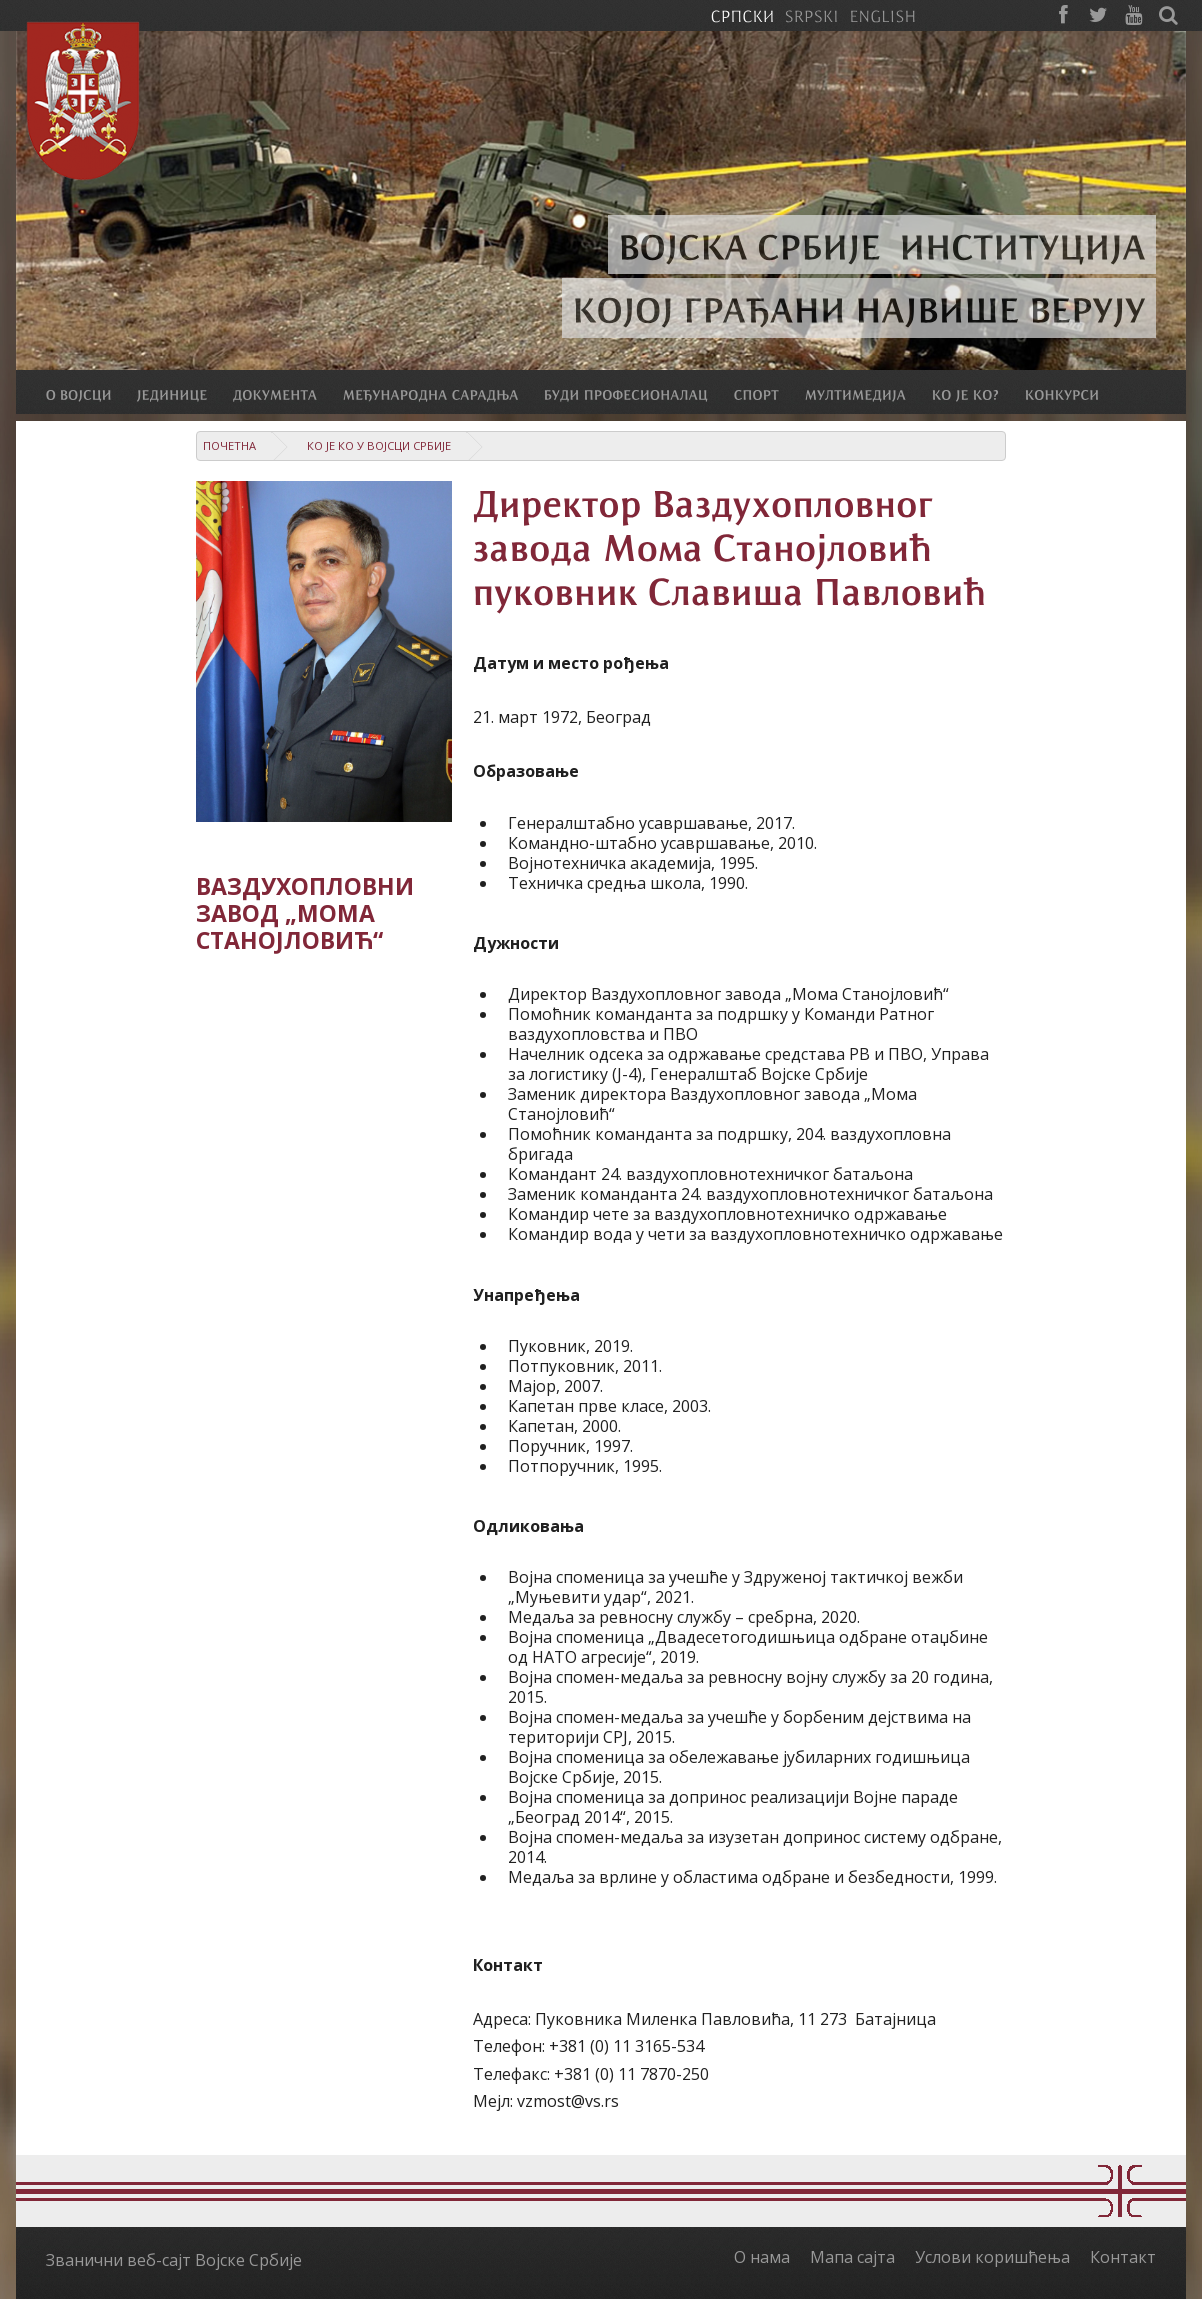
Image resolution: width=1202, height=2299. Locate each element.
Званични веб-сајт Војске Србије (174, 2260)
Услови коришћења (992, 2257)
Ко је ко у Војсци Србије (379, 445)
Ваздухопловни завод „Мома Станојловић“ (305, 914)
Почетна (229, 445)
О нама (762, 2257)
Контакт (1123, 2257)
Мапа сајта (852, 2257)
